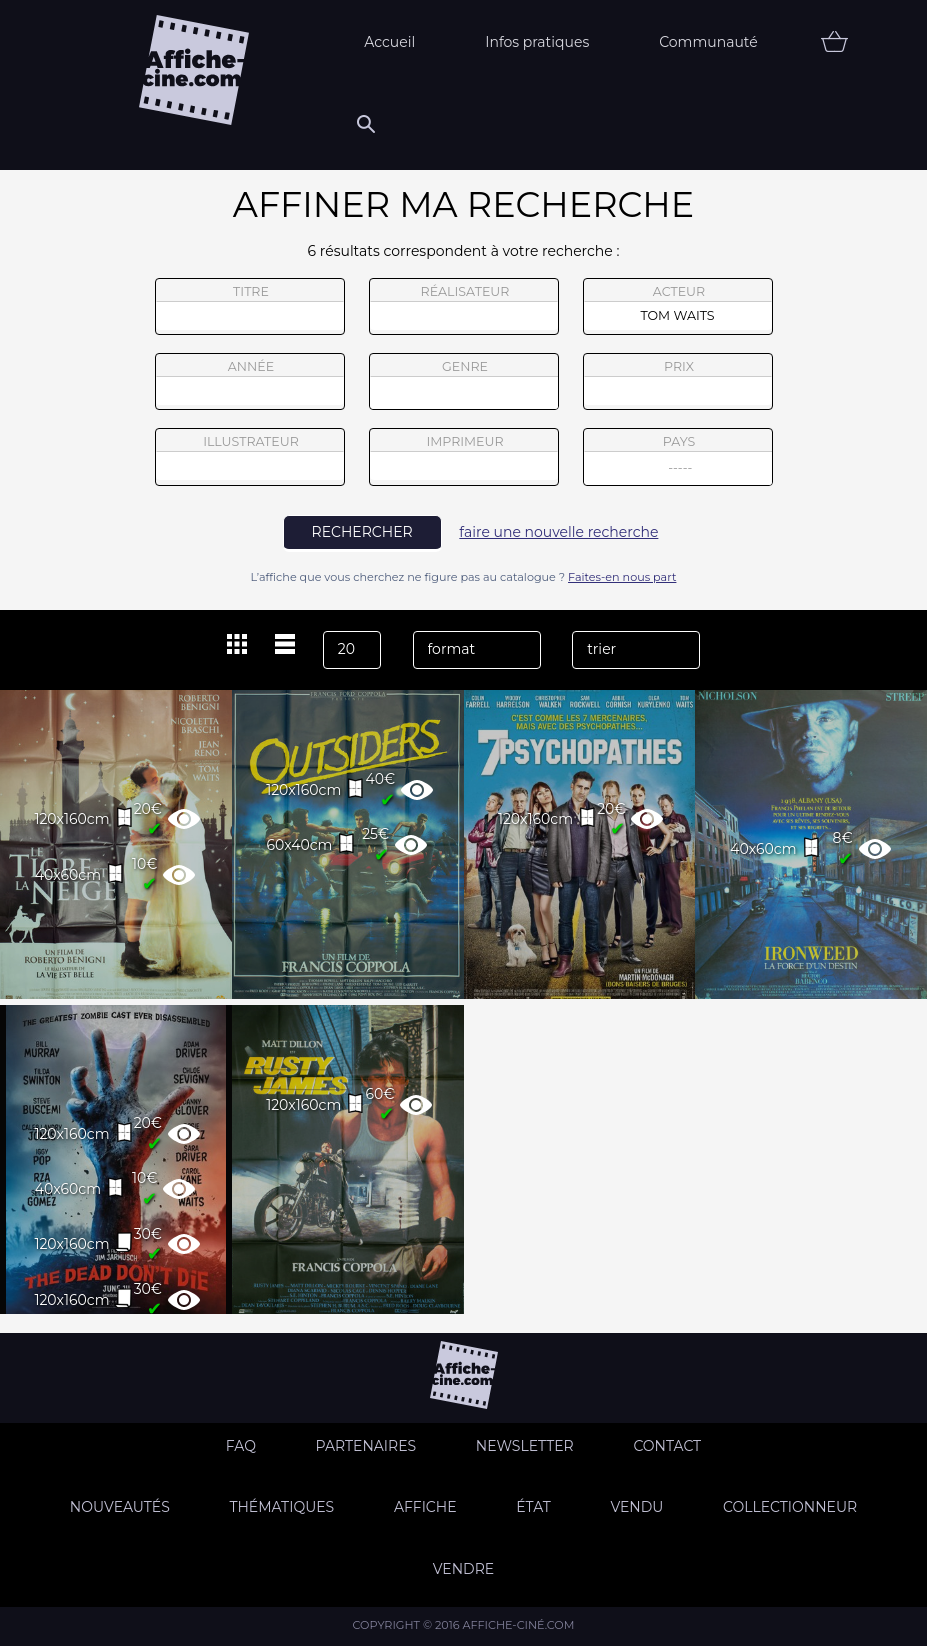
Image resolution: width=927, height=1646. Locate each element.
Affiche (425, 1507)
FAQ (241, 1446)
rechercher (362, 532)
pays (678, 459)
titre (250, 307)
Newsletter (525, 1446)
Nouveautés (120, 1507)
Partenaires (366, 1446)
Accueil (389, 42)
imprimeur (464, 457)
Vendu (636, 1507)
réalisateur (464, 307)
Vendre (463, 1569)
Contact (667, 1446)
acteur (678, 307)
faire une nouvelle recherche (558, 532)
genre (464, 384)
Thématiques (281, 1507)
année (250, 382)
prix (678, 382)
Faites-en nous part (622, 577)
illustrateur (250, 457)
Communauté (708, 42)
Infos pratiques (537, 42)
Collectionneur (790, 1507)
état (533, 1507)
